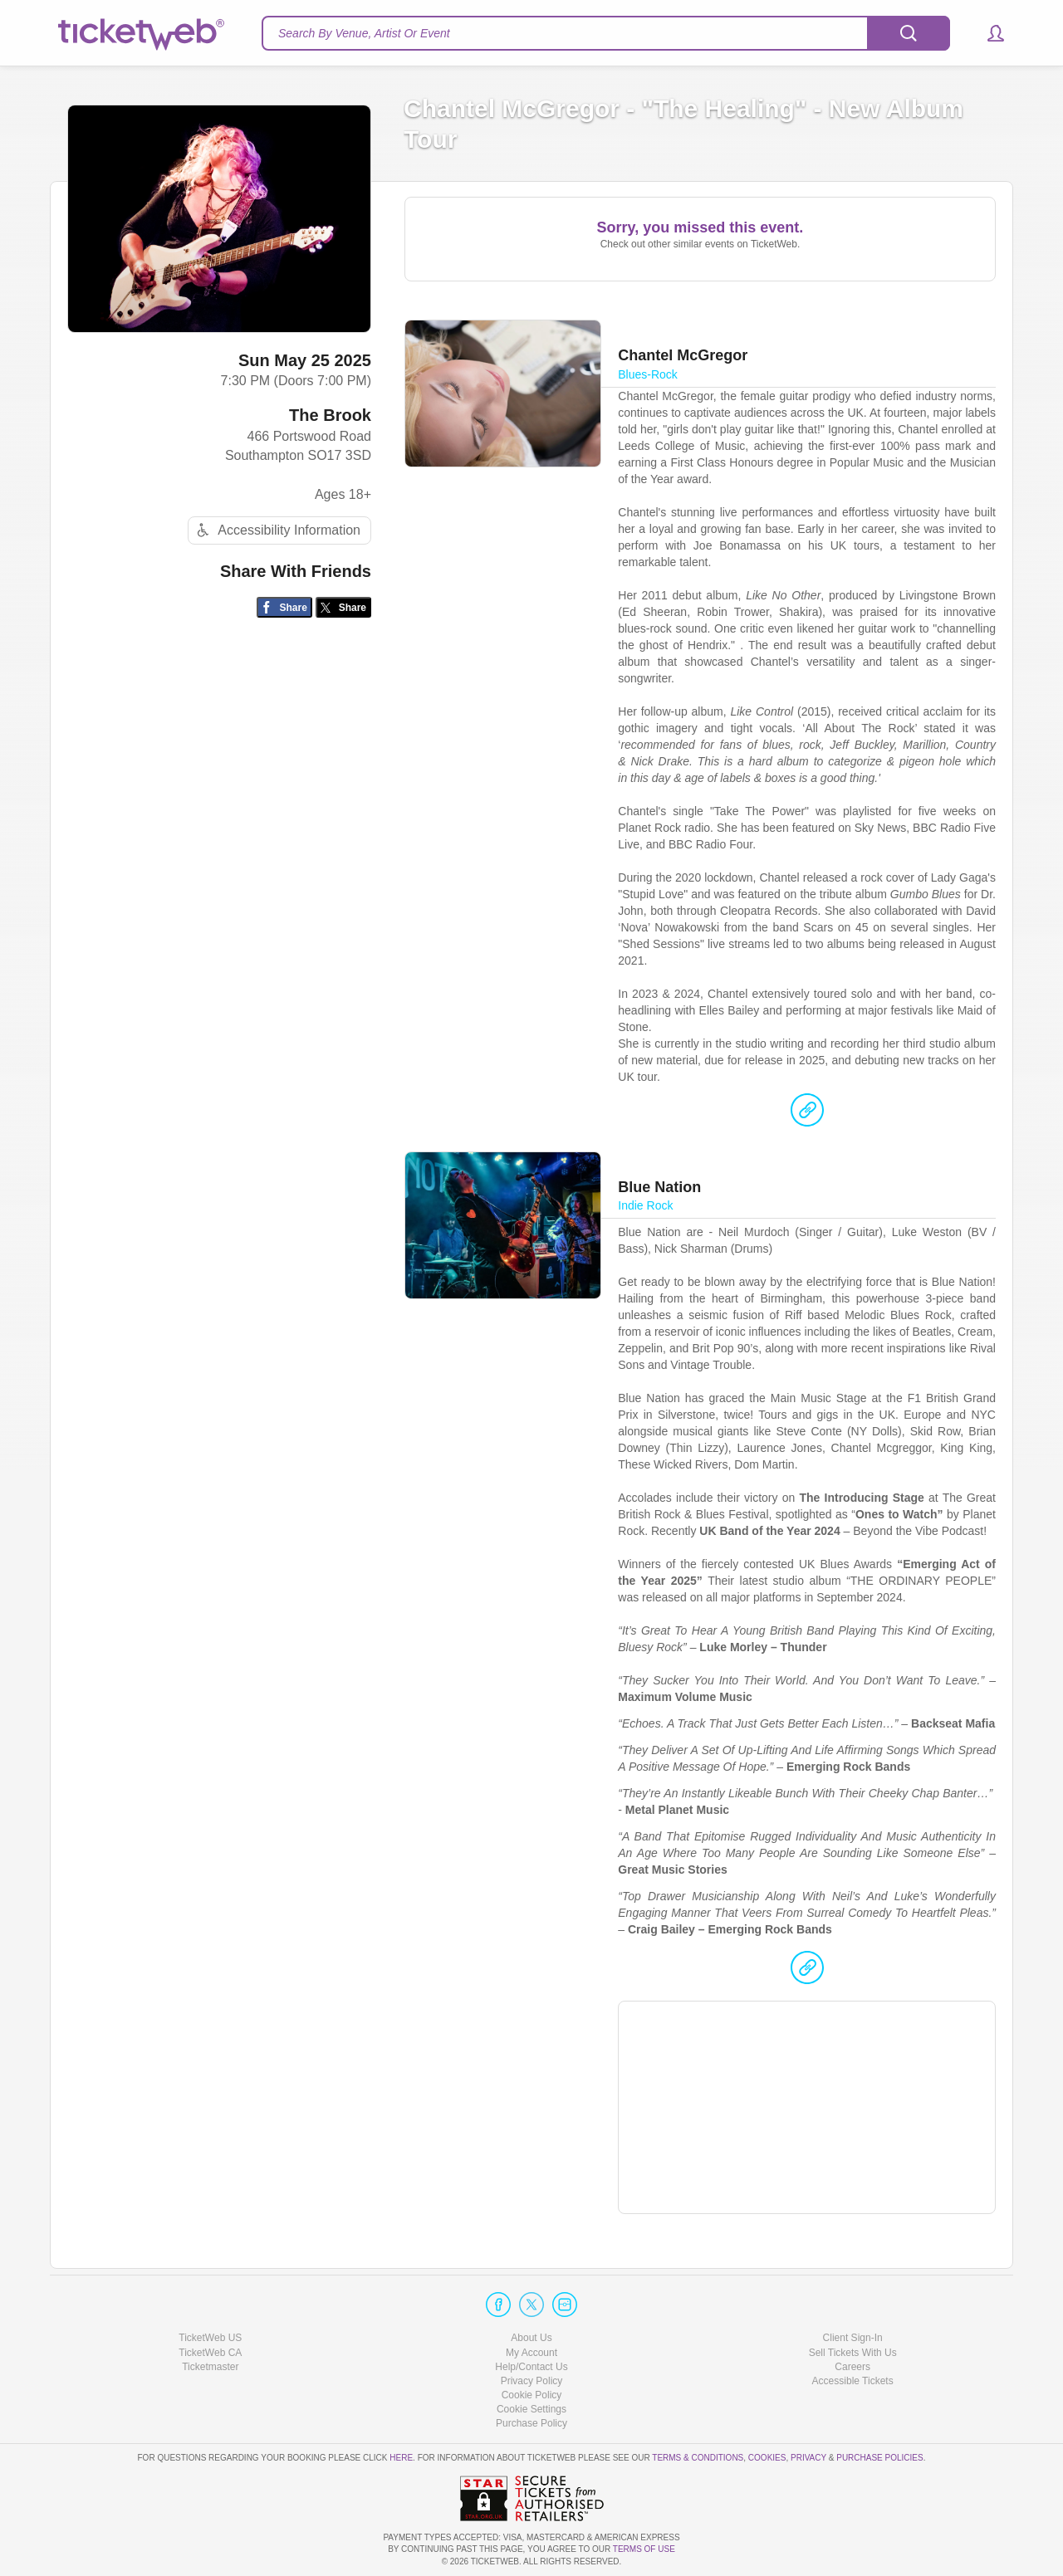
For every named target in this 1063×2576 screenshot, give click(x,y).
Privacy (808, 2457)
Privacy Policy (532, 2381)
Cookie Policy (532, 2395)
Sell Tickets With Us (853, 2352)
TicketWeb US (210, 2338)
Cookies (767, 2457)
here (401, 2457)
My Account (531, 2352)
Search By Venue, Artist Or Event (364, 33)
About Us (531, 2338)
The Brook (330, 415)
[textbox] (606, 33)
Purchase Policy (531, 2423)
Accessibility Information (276, 530)
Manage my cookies (531, 2409)
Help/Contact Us (531, 2367)
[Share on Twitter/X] (343, 607)
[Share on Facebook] (284, 607)
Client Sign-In (853, 2338)
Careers (852, 2367)
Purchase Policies (879, 2457)
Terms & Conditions (697, 2457)
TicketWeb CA (210, 2352)
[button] (988, 33)
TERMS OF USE (644, 2549)
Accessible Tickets (853, 2381)
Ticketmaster (210, 2367)
